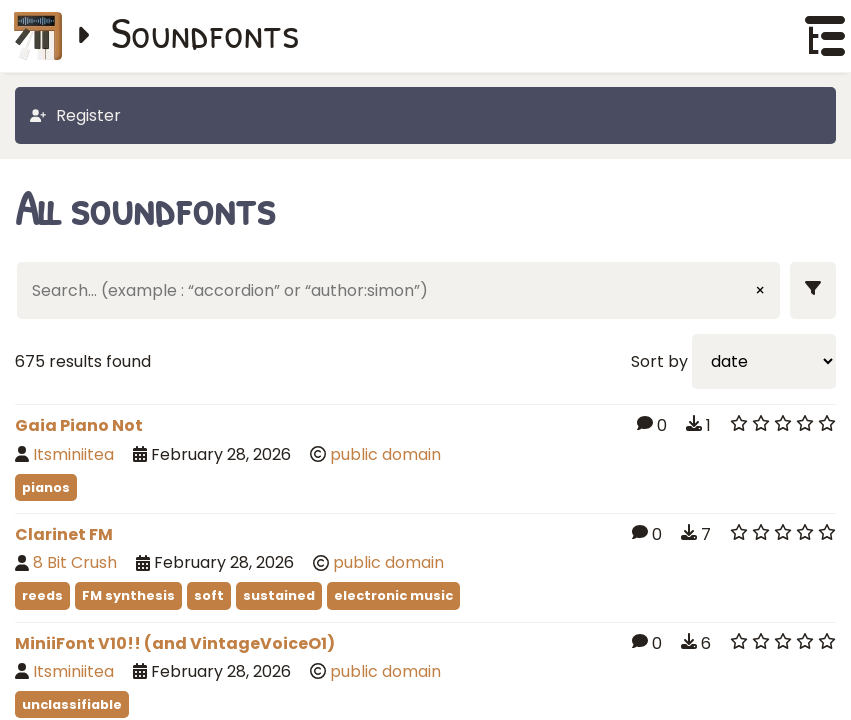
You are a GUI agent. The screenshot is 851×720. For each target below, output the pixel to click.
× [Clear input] (760, 290)
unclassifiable (72, 704)
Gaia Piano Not (79, 425)
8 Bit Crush (75, 562)
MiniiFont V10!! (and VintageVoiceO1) (175, 643)
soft (209, 595)
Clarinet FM (64, 534)
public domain (385, 454)
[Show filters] (813, 290)
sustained (279, 595)
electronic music (393, 595)
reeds (42, 595)
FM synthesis (128, 595)
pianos (46, 487)
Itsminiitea (73, 454)
